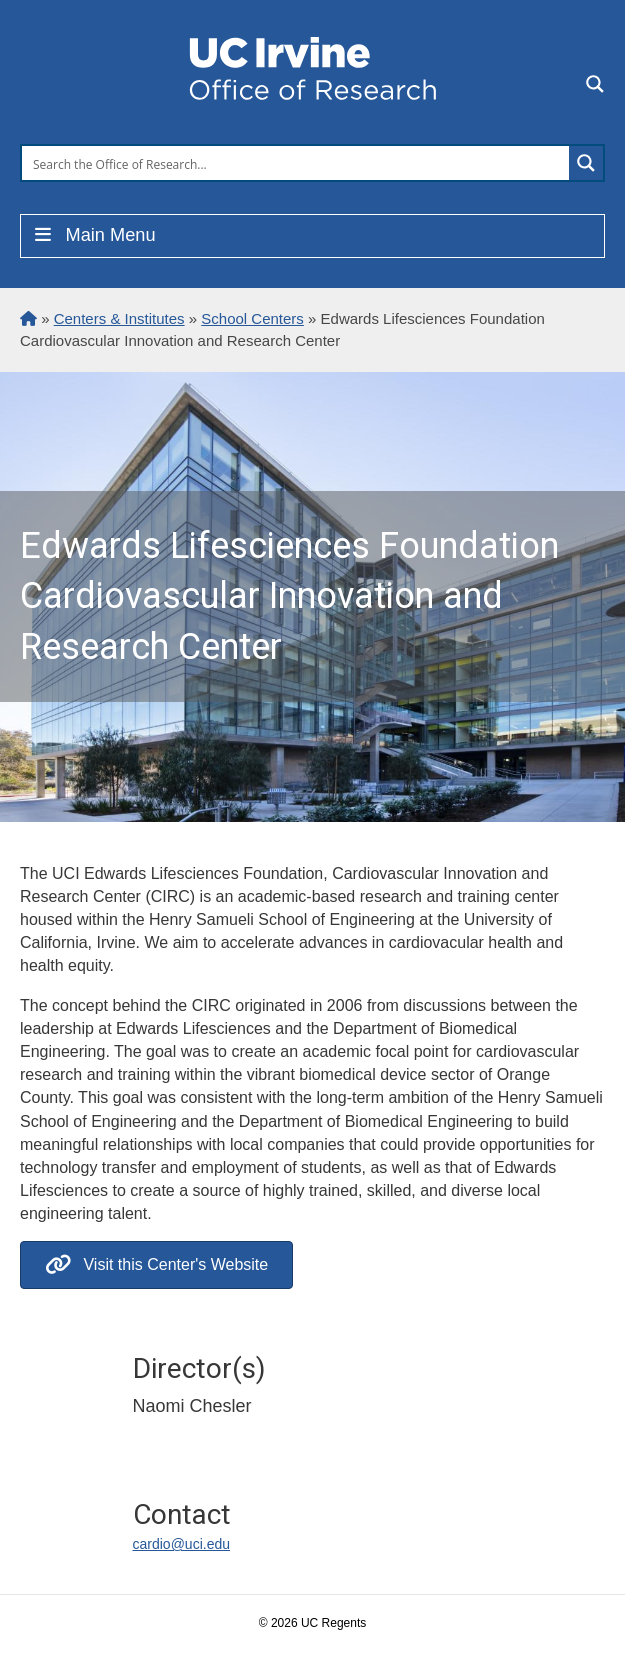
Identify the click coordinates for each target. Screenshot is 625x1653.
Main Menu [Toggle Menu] (93, 235)
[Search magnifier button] (586, 163)
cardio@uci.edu (182, 1544)
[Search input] (296, 163)
